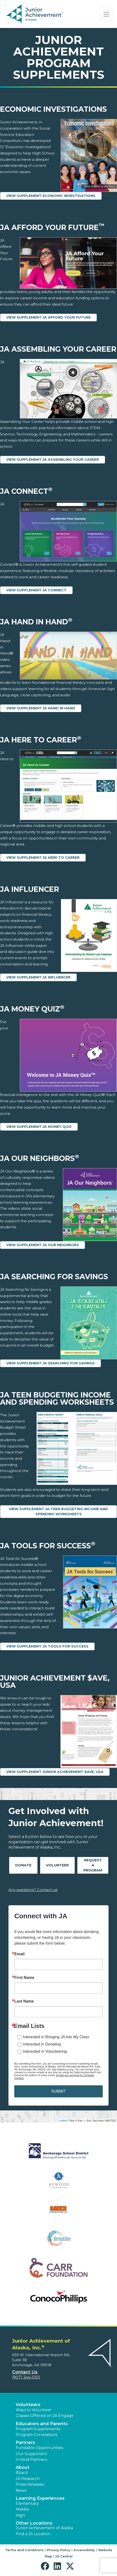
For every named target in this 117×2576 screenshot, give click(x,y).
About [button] (22, 2467)
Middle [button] (22, 2509)
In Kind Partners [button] (31, 2459)
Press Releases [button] (30, 2484)
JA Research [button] (27, 2478)
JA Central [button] (64, 2556)
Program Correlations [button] (36, 2434)
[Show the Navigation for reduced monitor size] (106, 14)
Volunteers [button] (28, 2404)
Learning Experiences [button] (40, 2498)
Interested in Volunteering (45, 2051)
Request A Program (92, 1865)
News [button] (21, 2490)
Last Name (24, 2001)
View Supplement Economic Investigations (50, 196)
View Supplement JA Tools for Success (47, 1646)
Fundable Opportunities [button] (39, 2447)
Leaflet (63, 2120)
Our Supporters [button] (31, 2453)
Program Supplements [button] (38, 2429)
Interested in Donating (42, 2044)
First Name (24, 1978)
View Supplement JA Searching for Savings (50, 1363)
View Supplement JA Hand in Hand (40, 708)
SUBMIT (58, 2091)
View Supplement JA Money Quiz (39, 1126)
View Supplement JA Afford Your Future (48, 317)
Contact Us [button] (24, 2372)
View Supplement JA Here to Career (43, 857)
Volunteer (57, 1865)
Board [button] (22, 2472)
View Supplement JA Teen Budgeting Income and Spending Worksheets (58, 1511)
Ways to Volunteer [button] (34, 2410)
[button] (46, 2566)
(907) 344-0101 (26, 2377)
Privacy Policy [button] (58, 2550)
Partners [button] (25, 2442)
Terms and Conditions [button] (24, 2550)
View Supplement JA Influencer (38, 977)
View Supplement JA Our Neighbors (42, 1245)
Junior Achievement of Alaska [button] (44, 2528)
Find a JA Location (33, 2534)
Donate (23, 1865)
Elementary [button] (27, 2503)
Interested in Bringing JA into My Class (56, 2037)
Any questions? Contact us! (33, 1889)
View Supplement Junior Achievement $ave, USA (54, 1772)
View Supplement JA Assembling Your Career (52, 459)
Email (19, 1954)
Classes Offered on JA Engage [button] (44, 2415)
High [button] (20, 2515)
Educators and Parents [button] (42, 2424)
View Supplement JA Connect (36, 590)
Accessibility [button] (84, 2550)
